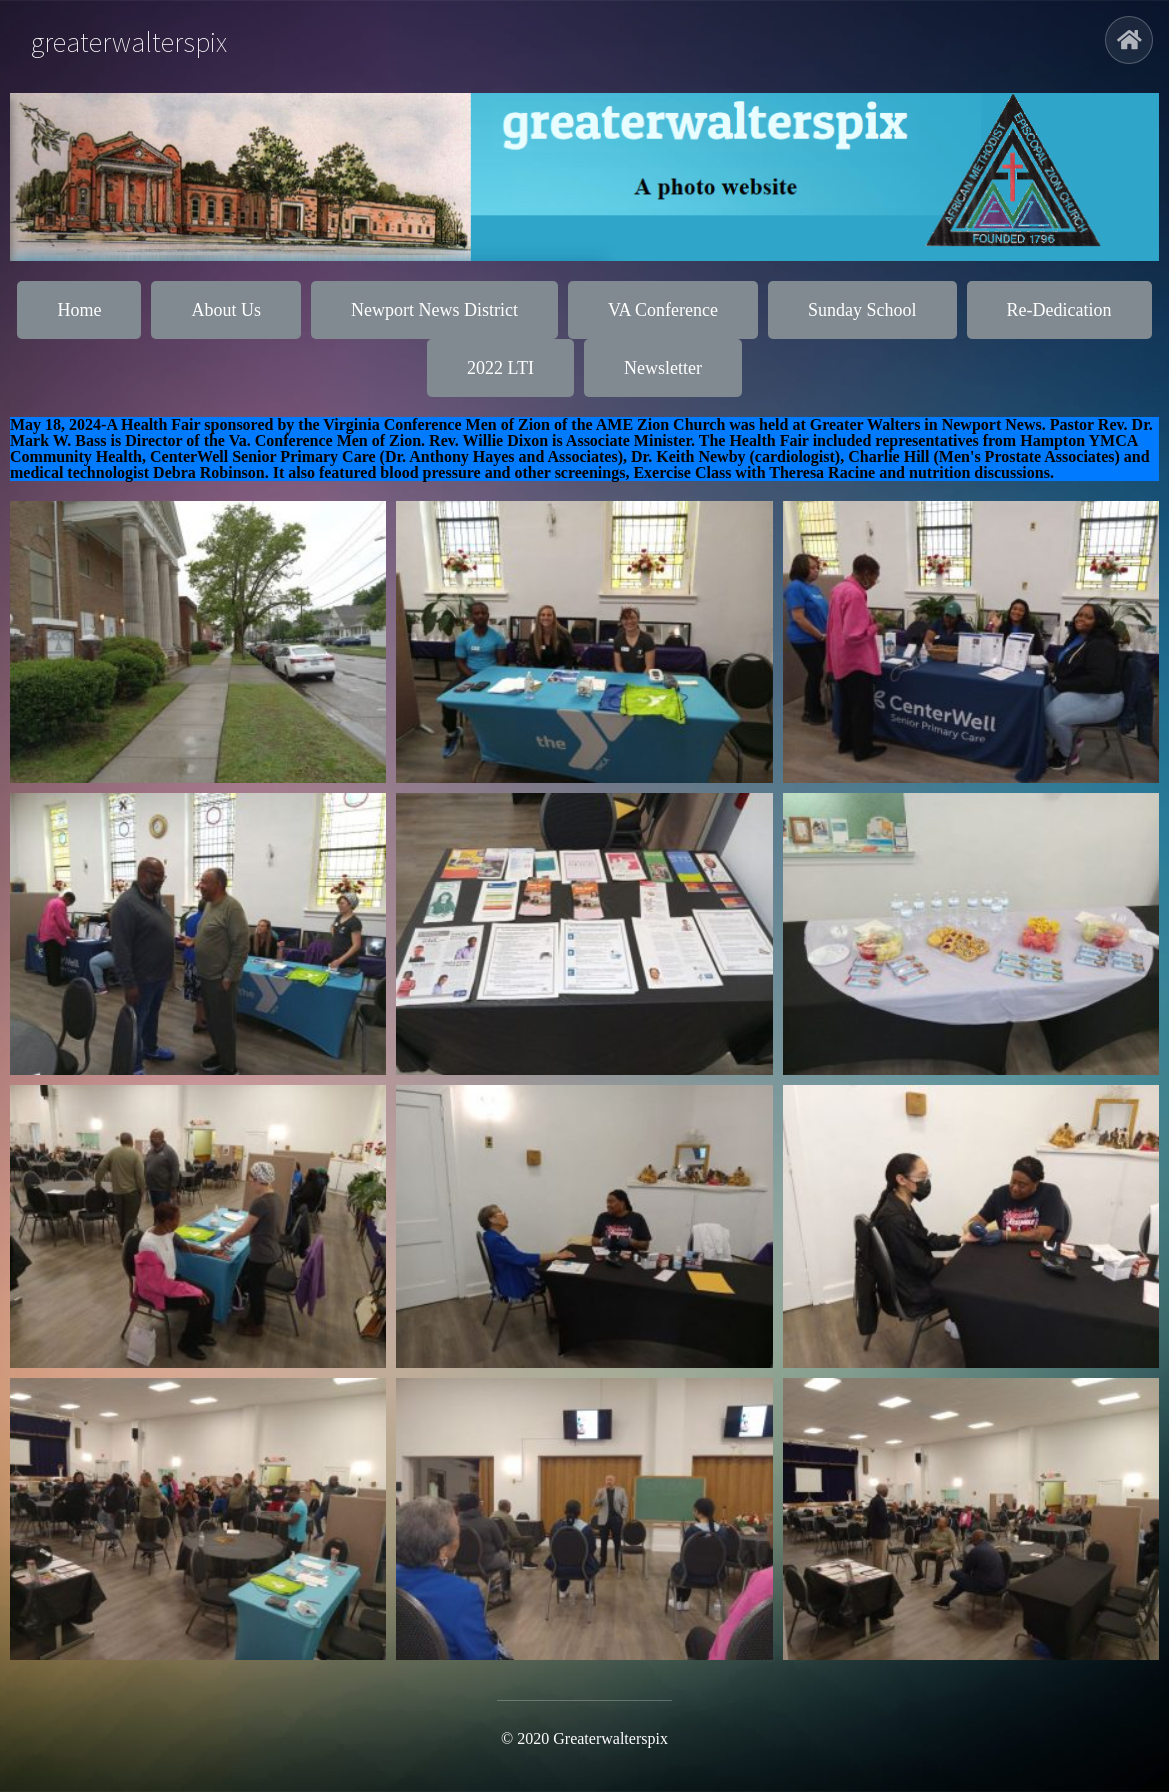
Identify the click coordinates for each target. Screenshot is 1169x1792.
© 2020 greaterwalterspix (584, 1738)
